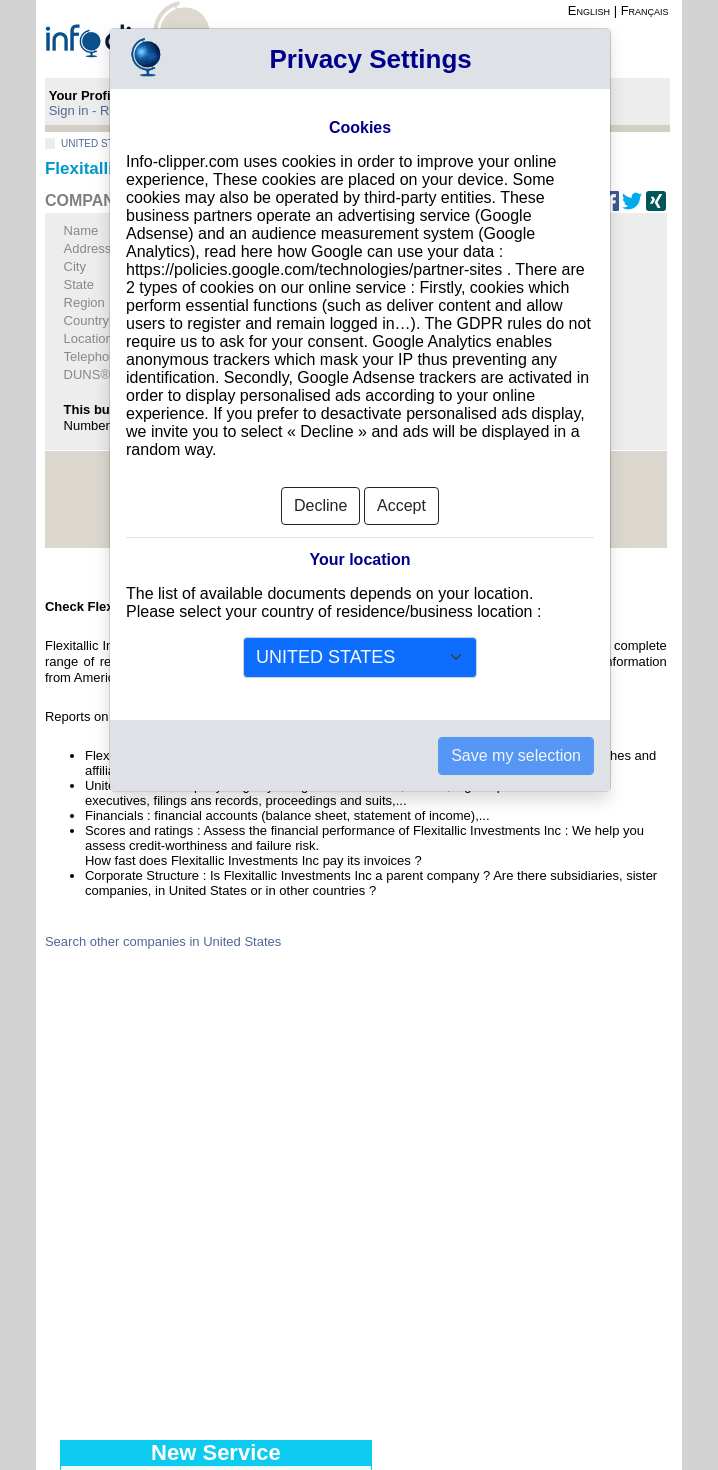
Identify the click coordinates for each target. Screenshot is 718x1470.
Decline (320, 505)
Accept (401, 505)
